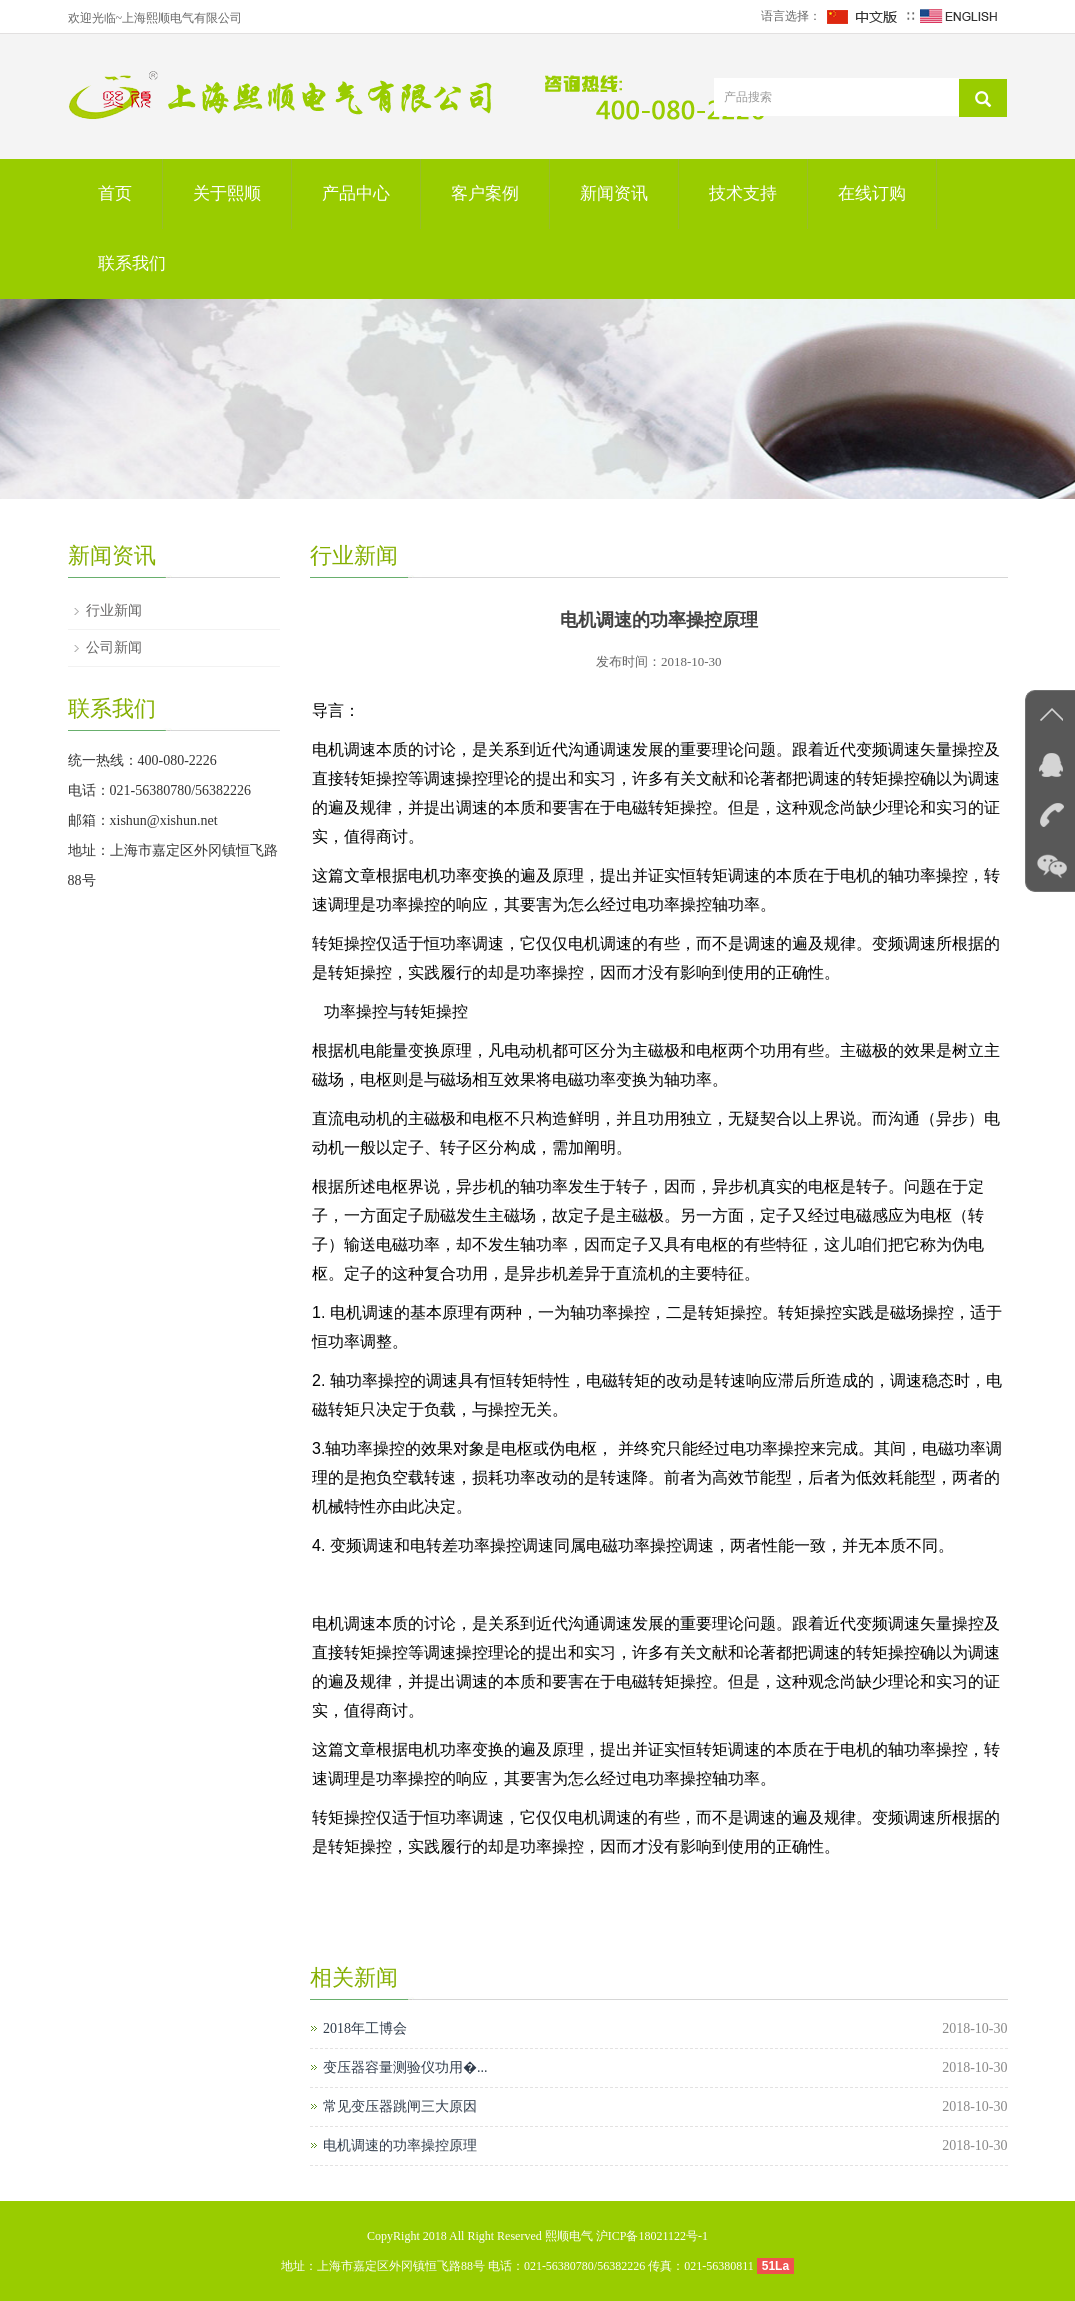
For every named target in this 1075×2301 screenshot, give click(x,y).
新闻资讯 (614, 193)
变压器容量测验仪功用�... (405, 2067)
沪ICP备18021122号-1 (652, 2236)
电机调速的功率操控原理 (400, 2145)
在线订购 (872, 193)
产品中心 (356, 193)
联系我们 (132, 263)
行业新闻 (114, 610)
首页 (115, 193)
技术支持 (743, 193)
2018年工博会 (365, 2028)
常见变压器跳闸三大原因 (400, 2106)
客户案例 (485, 193)
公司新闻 (114, 647)
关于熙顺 (227, 193)
